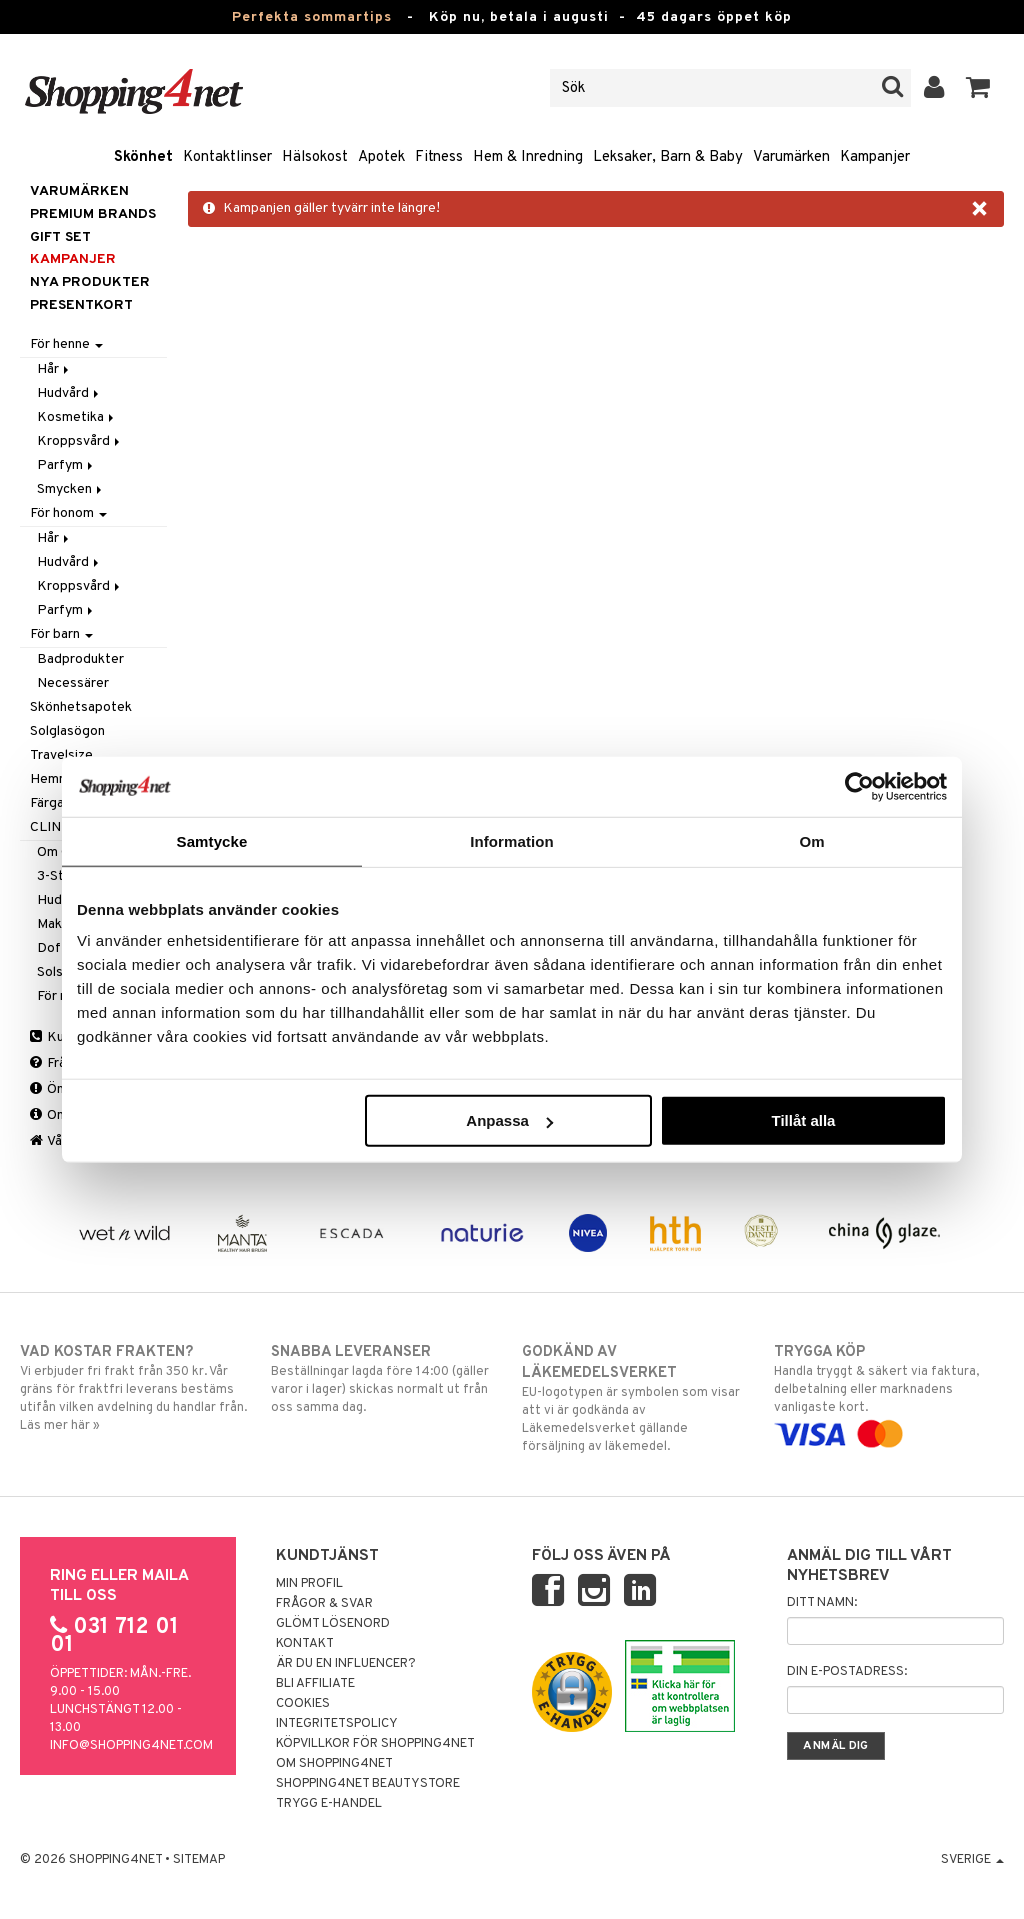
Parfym (66, 465)
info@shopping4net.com (131, 1746)
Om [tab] (811, 840)
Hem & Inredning (528, 157)
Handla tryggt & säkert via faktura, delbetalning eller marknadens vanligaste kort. (889, 1393)
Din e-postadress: (847, 1672)
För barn (61, 634)
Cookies (303, 1704)
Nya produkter (90, 282)
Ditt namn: (822, 1603)
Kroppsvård (80, 441)
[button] (978, 88)
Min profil (309, 1584)
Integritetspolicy (337, 1724)
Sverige (972, 1860)
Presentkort (81, 305)
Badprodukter (80, 659)
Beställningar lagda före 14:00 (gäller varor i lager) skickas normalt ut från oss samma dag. (386, 1379)
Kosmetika (77, 417)
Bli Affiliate (315, 1684)
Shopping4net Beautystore (368, 1784)
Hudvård (69, 393)
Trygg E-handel (329, 1804)
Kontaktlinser (227, 157)
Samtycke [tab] (212, 840)
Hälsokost (315, 157)
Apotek (381, 157)
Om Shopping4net (334, 1764)
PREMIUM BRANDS (93, 214)
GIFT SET (60, 237)
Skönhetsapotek (81, 707)
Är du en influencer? (346, 1664)
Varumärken (791, 157)
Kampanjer (875, 157)
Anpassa (509, 1120)
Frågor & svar (324, 1604)
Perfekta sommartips (312, 17)
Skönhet (143, 157)
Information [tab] (512, 840)
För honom (68, 513)
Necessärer (73, 683)
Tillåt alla (803, 1120)
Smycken (71, 489)
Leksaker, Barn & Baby (668, 157)
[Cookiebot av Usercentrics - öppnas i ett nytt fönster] (859, 786)
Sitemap (199, 1860)
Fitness (439, 157)
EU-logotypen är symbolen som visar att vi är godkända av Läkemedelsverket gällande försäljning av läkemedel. (637, 1398)
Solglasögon (67, 731)
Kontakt (305, 1644)
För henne (66, 344)
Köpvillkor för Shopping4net (375, 1744)
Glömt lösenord (333, 1624)
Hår (54, 369)
